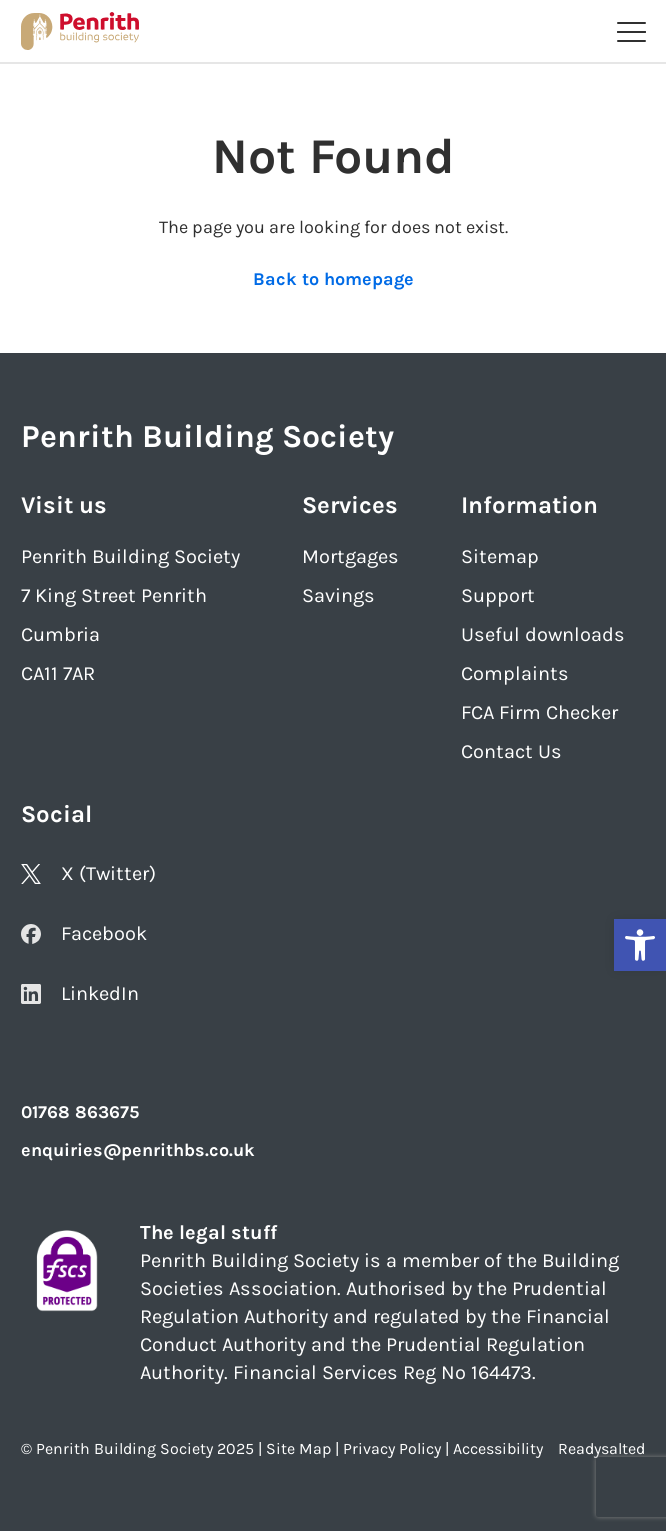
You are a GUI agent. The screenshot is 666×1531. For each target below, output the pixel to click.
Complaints (515, 673)
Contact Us (511, 751)
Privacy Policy (392, 1448)
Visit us (64, 505)
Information (529, 505)
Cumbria (60, 634)
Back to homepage (333, 279)
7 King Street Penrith (114, 595)
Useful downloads (543, 634)
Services (350, 505)
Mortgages (350, 556)
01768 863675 (80, 1112)
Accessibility (498, 1448)
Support (498, 595)
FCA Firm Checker (539, 712)
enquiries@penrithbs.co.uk (138, 1150)
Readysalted (601, 1448)
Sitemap (500, 556)
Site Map (298, 1448)
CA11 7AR (58, 673)
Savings (338, 595)
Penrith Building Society (130, 556)
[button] (640, 945)
